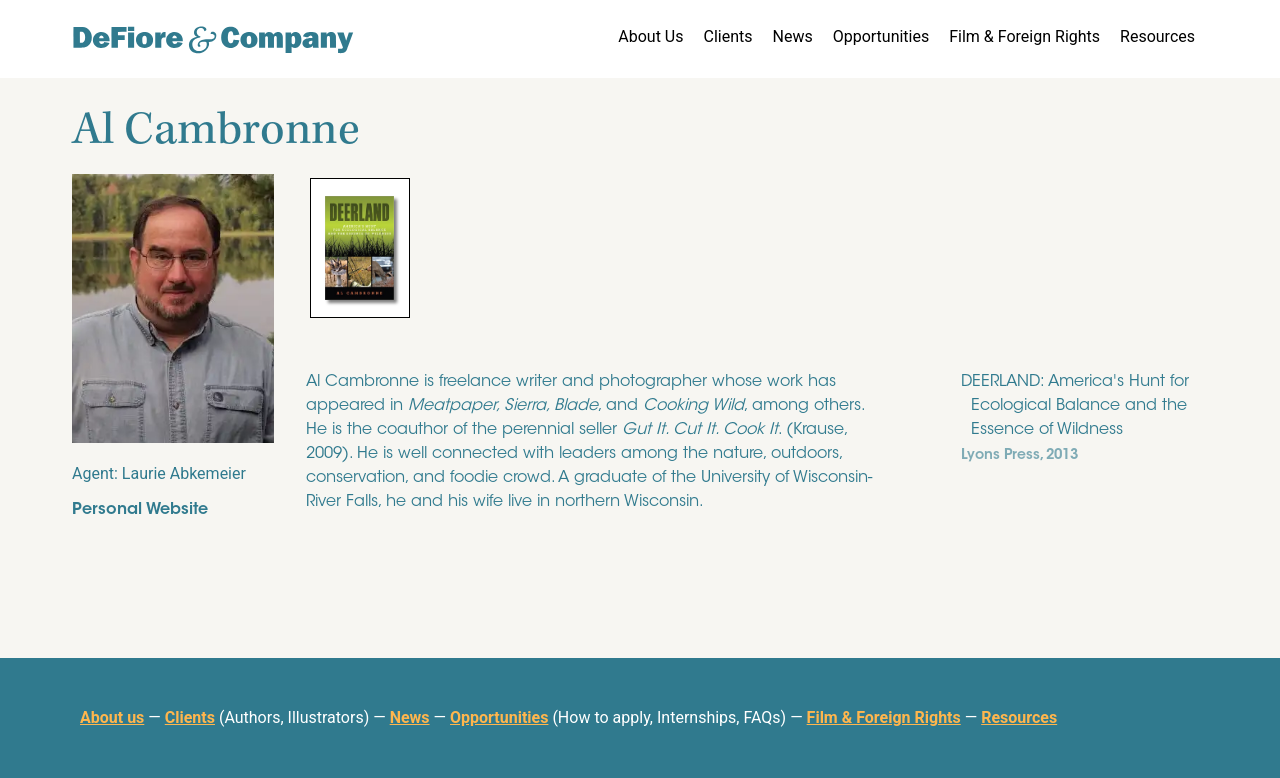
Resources (1157, 36)
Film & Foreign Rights (1024, 36)
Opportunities (881, 36)
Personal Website (140, 510)
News (792, 36)
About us (112, 717)
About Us (650, 36)
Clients (727, 36)
